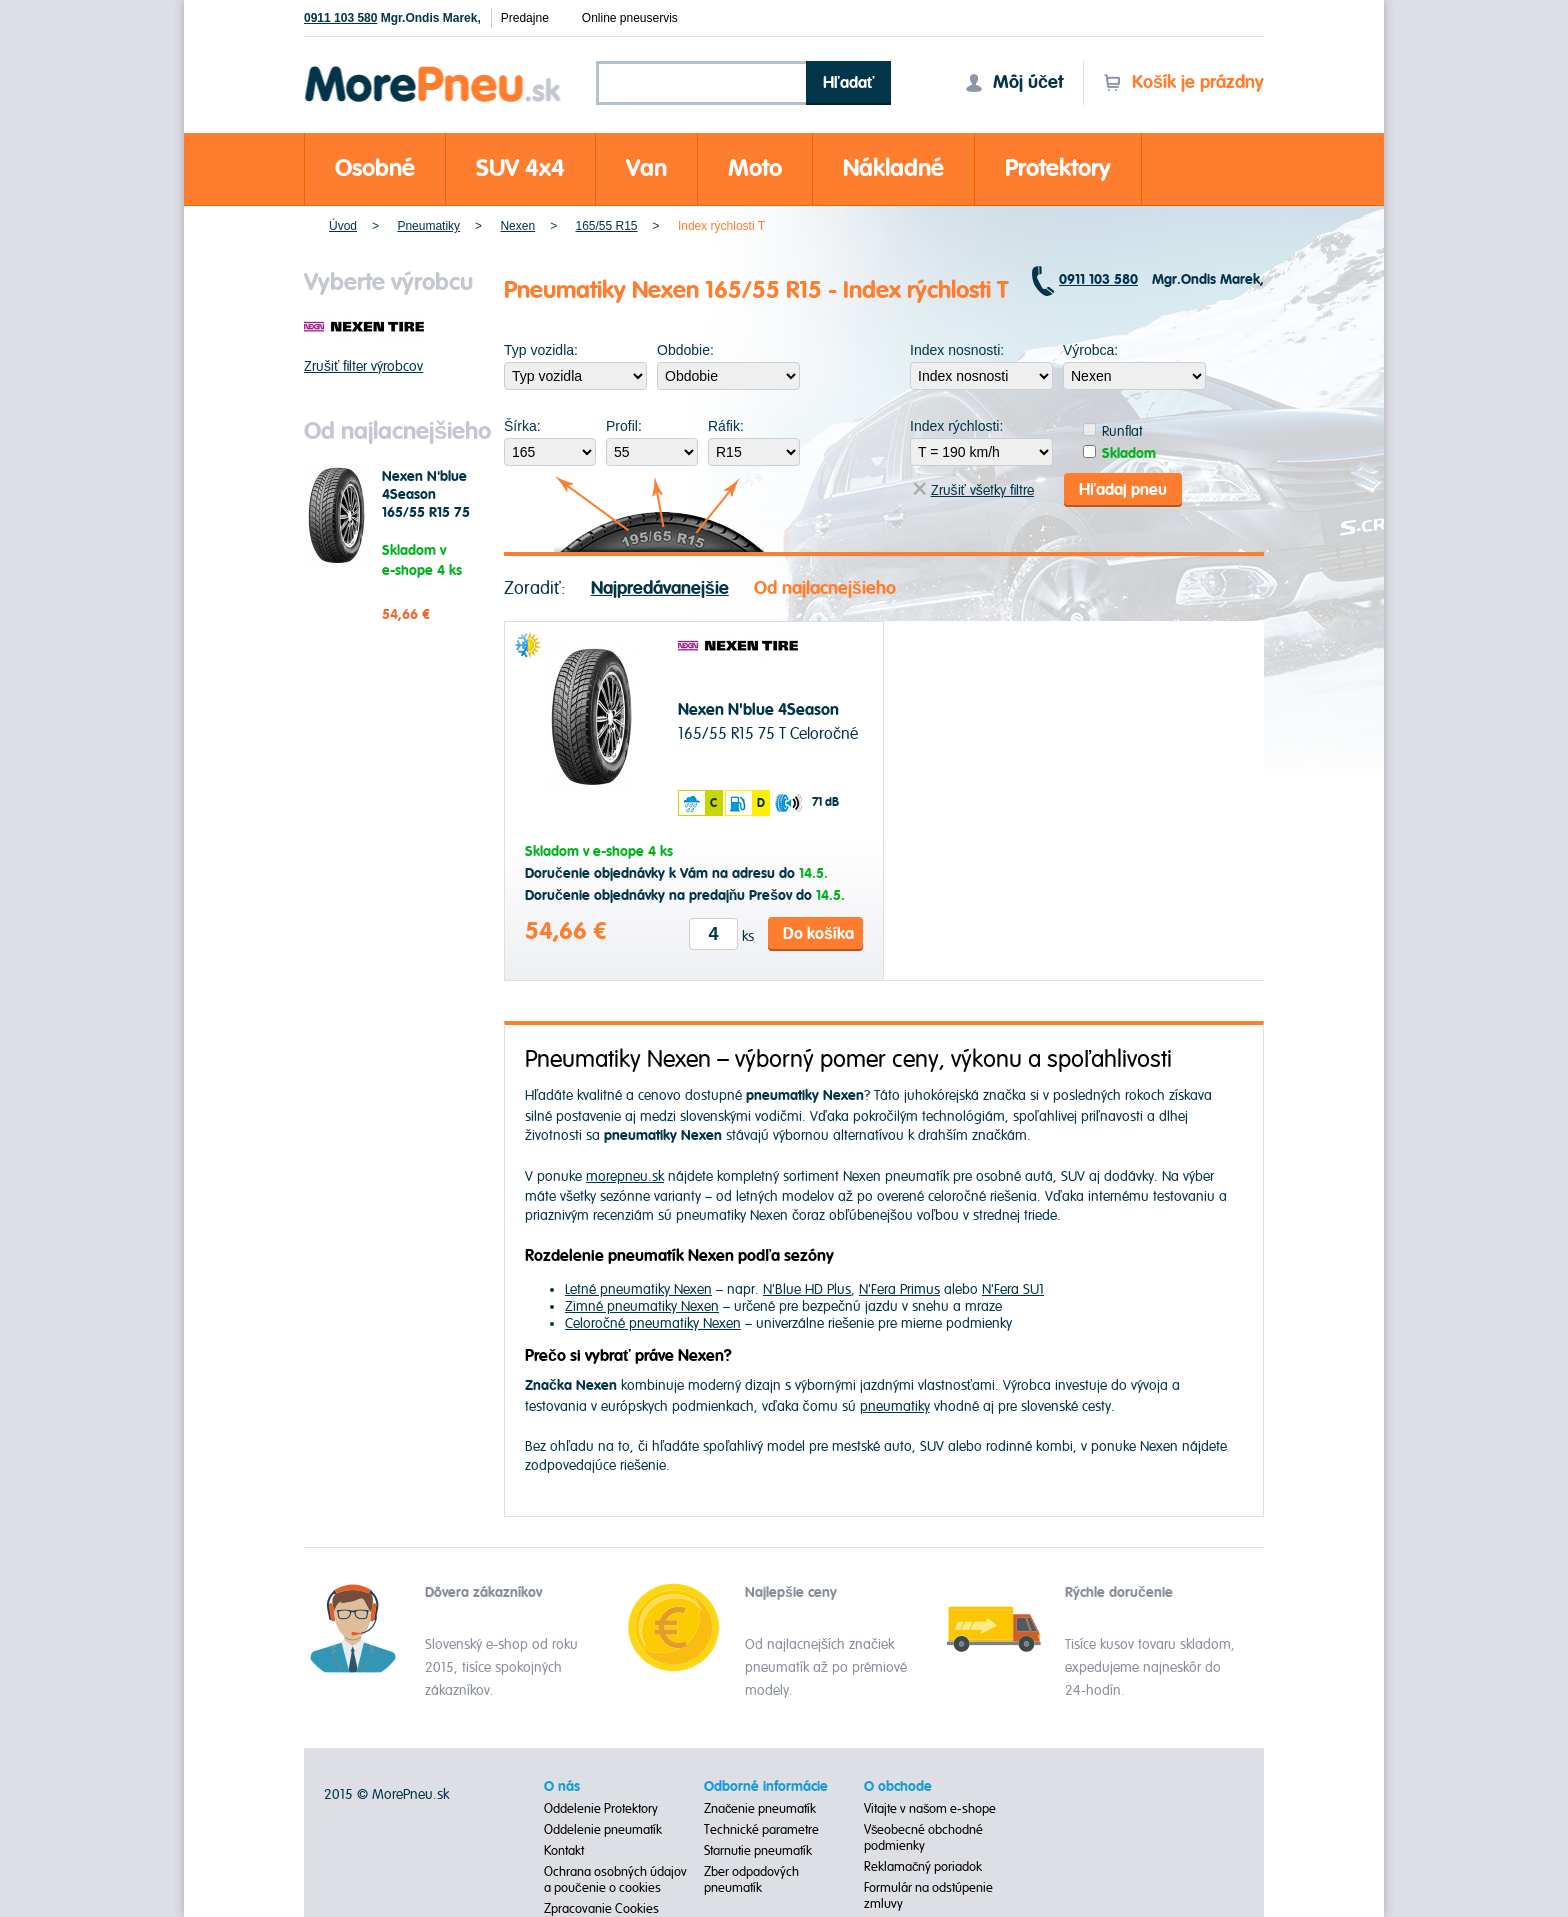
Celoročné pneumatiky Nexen (653, 1323)
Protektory (1058, 168)
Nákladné (893, 168)
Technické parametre (761, 1830)
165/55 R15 (606, 226)
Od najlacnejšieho (825, 588)
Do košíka (818, 934)
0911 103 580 (340, 18)
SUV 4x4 (520, 168)
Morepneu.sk (433, 69)
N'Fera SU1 (1013, 1289)
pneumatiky (895, 1406)
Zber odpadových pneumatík (751, 1880)
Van (646, 168)
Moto (755, 168)
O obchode (898, 1787)
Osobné (375, 168)
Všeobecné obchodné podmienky (924, 1838)
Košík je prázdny (1183, 82)
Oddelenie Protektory (601, 1809)
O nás (562, 1787)
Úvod (343, 226)
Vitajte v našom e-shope (930, 1809)
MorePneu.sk (410, 1794)
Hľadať (849, 83)
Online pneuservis (630, 18)
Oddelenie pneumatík (603, 1830)
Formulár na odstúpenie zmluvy (928, 1896)
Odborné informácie (766, 1787)
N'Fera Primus (899, 1289)
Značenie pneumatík (760, 1809)
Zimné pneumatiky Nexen (642, 1306)
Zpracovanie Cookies (601, 1909)
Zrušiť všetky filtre (973, 490)
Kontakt (564, 1851)
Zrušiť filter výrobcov (363, 366)
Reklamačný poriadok (923, 1867)
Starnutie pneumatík (758, 1851)
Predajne (525, 18)
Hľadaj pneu (1123, 490)
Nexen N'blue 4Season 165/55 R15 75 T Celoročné (426, 504)
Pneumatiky (428, 226)
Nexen (517, 226)
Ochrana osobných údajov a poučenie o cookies (615, 1880)
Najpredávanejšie (660, 588)
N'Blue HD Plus (807, 1289)
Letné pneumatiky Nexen (638, 1289)
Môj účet (1014, 82)
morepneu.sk (625, 1176)
